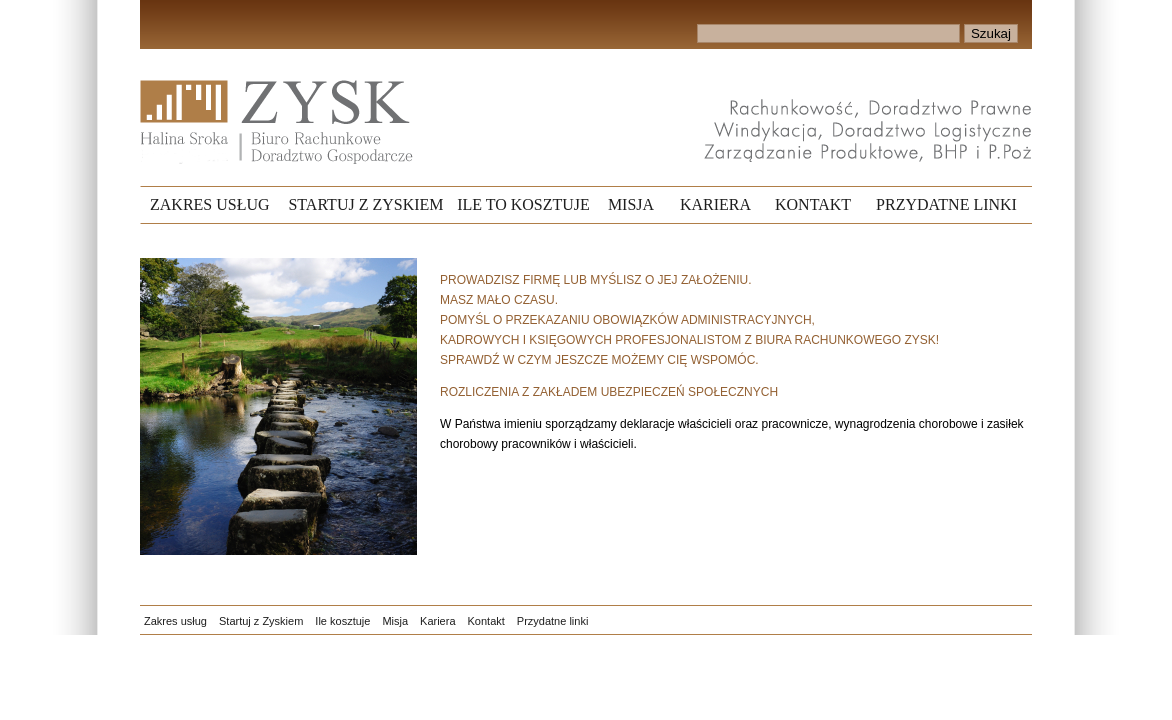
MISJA (631, 204)
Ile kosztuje (342, 621)
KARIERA (715, 204)
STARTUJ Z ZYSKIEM (365, 204)
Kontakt (486, 621)
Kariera (437, 621)
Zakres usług (175, 621)
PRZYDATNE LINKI (946, 204)
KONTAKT (813, 204)
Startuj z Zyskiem (261, 621)
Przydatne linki (553, 621)
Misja (395, 621)
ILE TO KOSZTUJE (523, 204)
